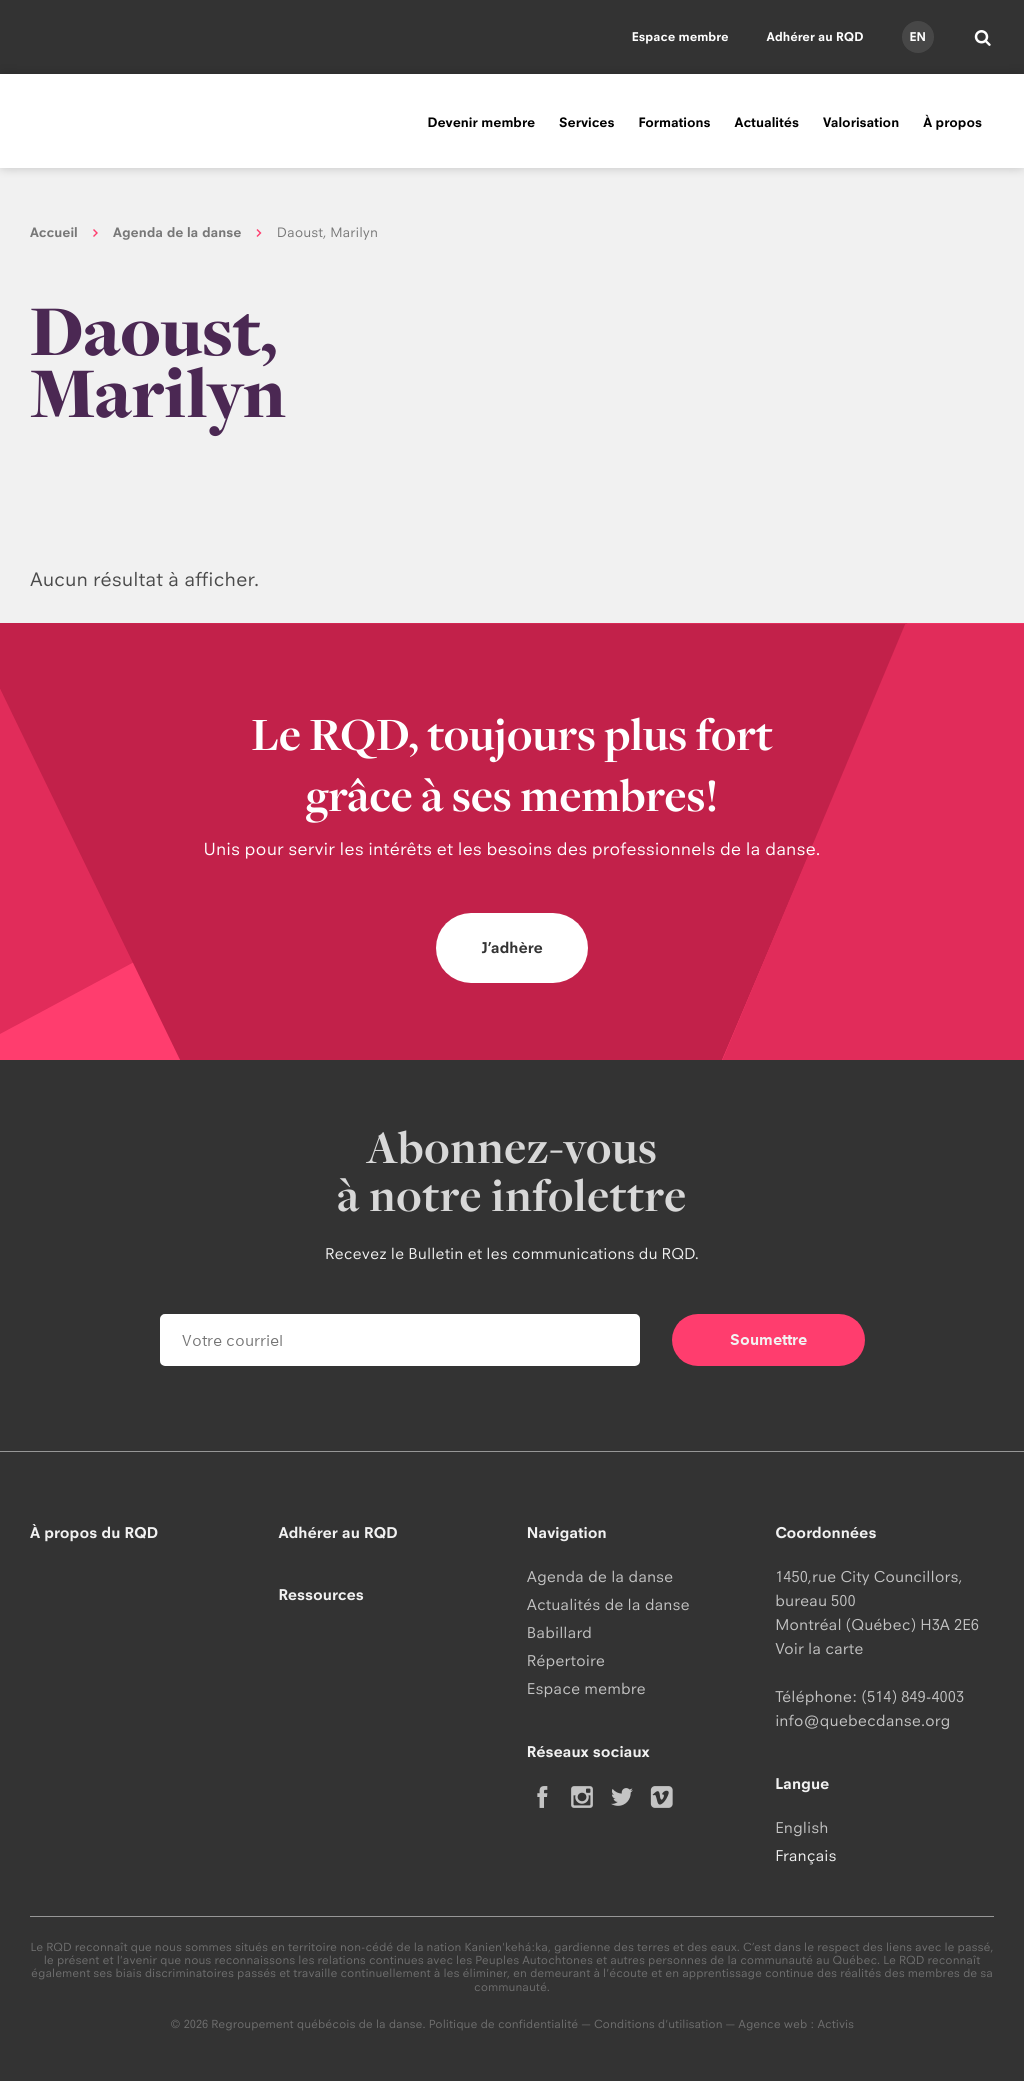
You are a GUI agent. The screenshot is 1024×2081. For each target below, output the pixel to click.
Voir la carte (819, 1648)
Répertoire (566, 1660)
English (801, 1827)
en (917, 36)
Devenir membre (481, 123)
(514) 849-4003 (912, 1696)
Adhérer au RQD (815, 36)
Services (586, 123)
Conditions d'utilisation (658, 2024)
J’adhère (512, 947)
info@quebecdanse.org (862, 1720)
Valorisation (861, 123)
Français (805, 1855)
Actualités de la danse (608, 1604)
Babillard (559, 1632)
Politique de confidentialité (504, 2024)
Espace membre (680, 36)
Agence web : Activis (796, 2024)
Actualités (767, 123)
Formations (674, 123)
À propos (952, 123)
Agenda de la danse (177, 233)
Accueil (54, 233)
